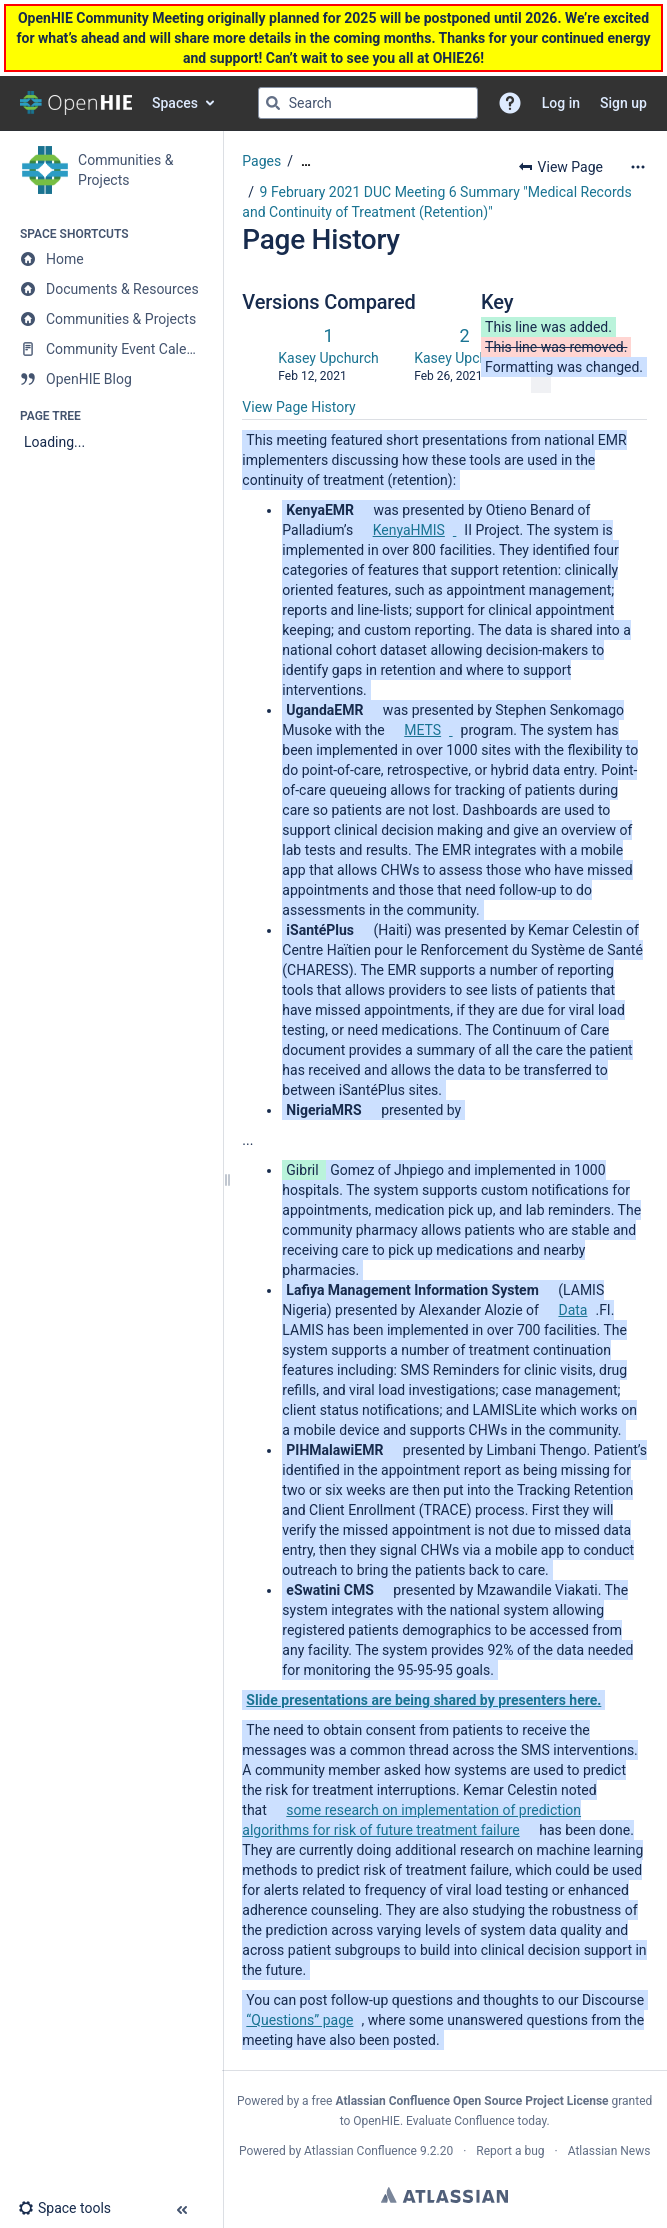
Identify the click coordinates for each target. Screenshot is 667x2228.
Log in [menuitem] (561, 103)
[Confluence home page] (76, 103)
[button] (510, 103)
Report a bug (510, 2151)
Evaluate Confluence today (476, 2121)
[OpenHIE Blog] (111, 379)
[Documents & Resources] (111, 289)
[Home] (111, 259)
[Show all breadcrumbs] (306, 161)
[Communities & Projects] (111, 319)
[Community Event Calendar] (111, 349)
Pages (261, 161)
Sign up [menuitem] (623, 103)
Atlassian (444, 2195)
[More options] (638, 167)
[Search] (273, 103)
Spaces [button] (175, 103)
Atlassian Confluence (360, 2151)
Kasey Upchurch (328, 358)
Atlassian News (609, 2151)
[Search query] (368, 103)
